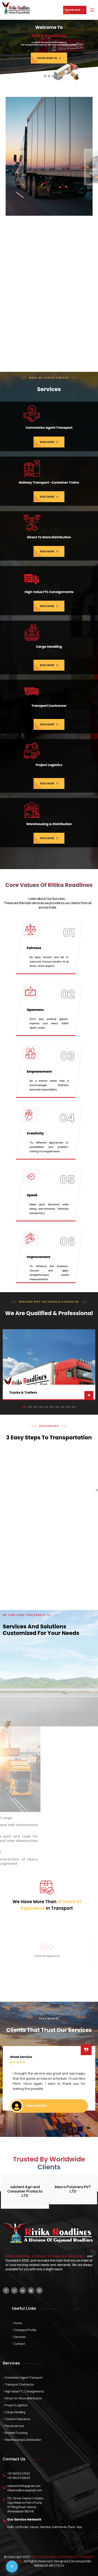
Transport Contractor (19, 2384)
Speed (32, 1195)
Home (18, 2323)
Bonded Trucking (16, 2433)
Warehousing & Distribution (23, 2440)
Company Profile (25, 2330)
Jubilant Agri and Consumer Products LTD (24, 2191)
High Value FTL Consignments (24, 2391)
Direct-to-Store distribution (23, 2398)
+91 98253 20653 (18, 2478)
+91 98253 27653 (18, 2473)
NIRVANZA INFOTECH (49, 2565)
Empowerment (39, 1071)
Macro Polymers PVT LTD (73, 2189)
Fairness (34, 948)
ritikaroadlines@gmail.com (24, 2490)
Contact (19, 2344)
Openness (35, 1009)
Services (20, 2337)
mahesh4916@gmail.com (23, 2486)
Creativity (35, 1133)
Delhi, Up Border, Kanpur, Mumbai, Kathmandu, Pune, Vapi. (45, 2527)
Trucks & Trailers (23, 1392)
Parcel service (14, 2426)
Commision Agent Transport (24, 2378)
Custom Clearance (17, 2419)
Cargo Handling (15, 2412)
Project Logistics (16, 2405)
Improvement (38, 1257)
